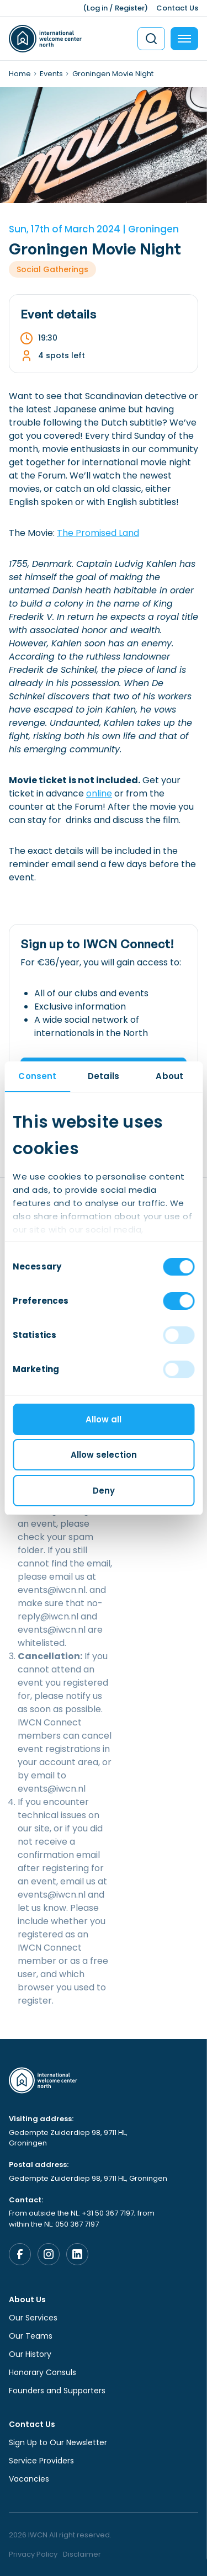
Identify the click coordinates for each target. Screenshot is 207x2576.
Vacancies (29, 2478)
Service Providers (41, 2460)
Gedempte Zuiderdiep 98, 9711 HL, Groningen (68, 2138)
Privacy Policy (33, 2554)
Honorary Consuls (42, 2372)
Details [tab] (103, 1076)
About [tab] (169, 1076)
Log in (97, 8)
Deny (104, 1490)
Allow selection (104, 1454)
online (99, 793)
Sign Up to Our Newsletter (58, 2442)
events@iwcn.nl (52, 1590)
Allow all (103, 1419)
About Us (27, 2299)
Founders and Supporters (57, 2390)
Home (20, 73)
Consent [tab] (37, 1076)
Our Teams (30, 2335)
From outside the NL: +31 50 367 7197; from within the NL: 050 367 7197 (82, 2218)
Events (51, 73)
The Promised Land (98, 533)
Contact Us (177, 8)
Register (130, 8)
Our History (30, 2354)
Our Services (33, 2317)
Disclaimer (82, 2554)
